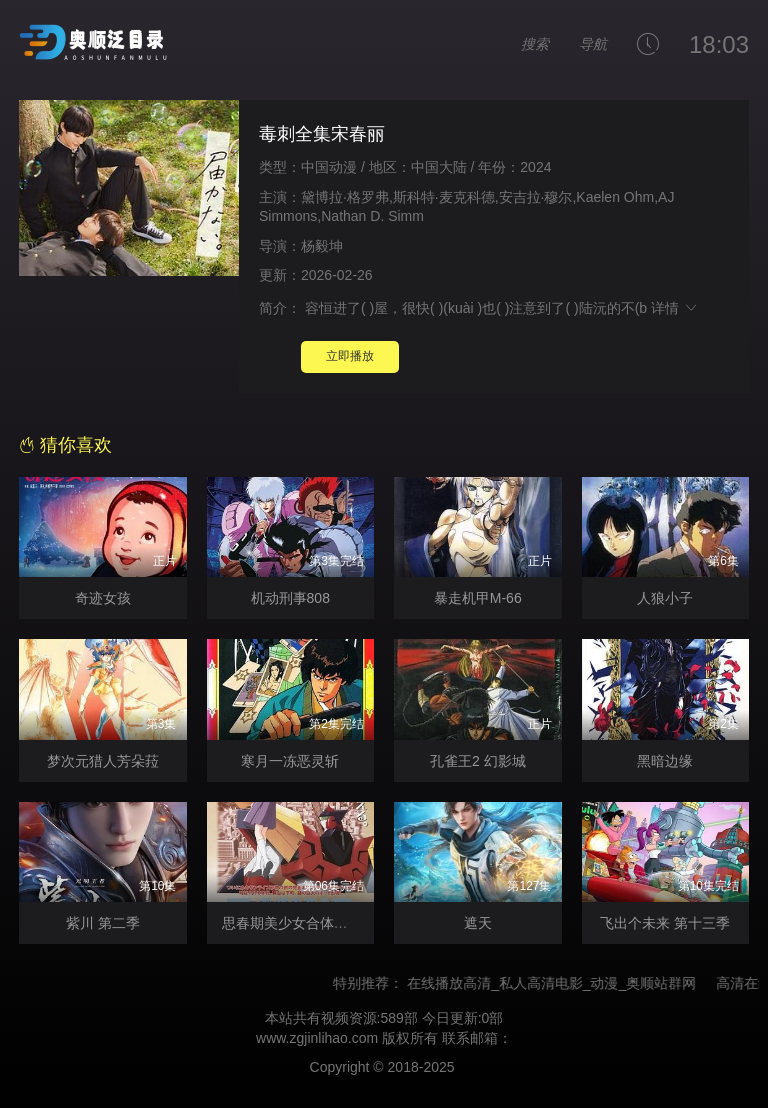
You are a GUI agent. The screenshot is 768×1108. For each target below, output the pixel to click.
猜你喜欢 (65, 445)
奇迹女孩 (103, 598)
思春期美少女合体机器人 (299, 923)
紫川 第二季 (103, 923)
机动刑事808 (290, 598)
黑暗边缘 (665, 761)
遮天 (478, 923)
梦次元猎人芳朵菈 (103, 761)
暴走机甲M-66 (478, 598)
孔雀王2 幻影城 (478, 761)
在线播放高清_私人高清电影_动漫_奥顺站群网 (566, 983)
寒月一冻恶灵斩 (290, 761)
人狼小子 (665, 598)
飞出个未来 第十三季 (665, 923)
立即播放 (350, 356)
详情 (675, 308)
